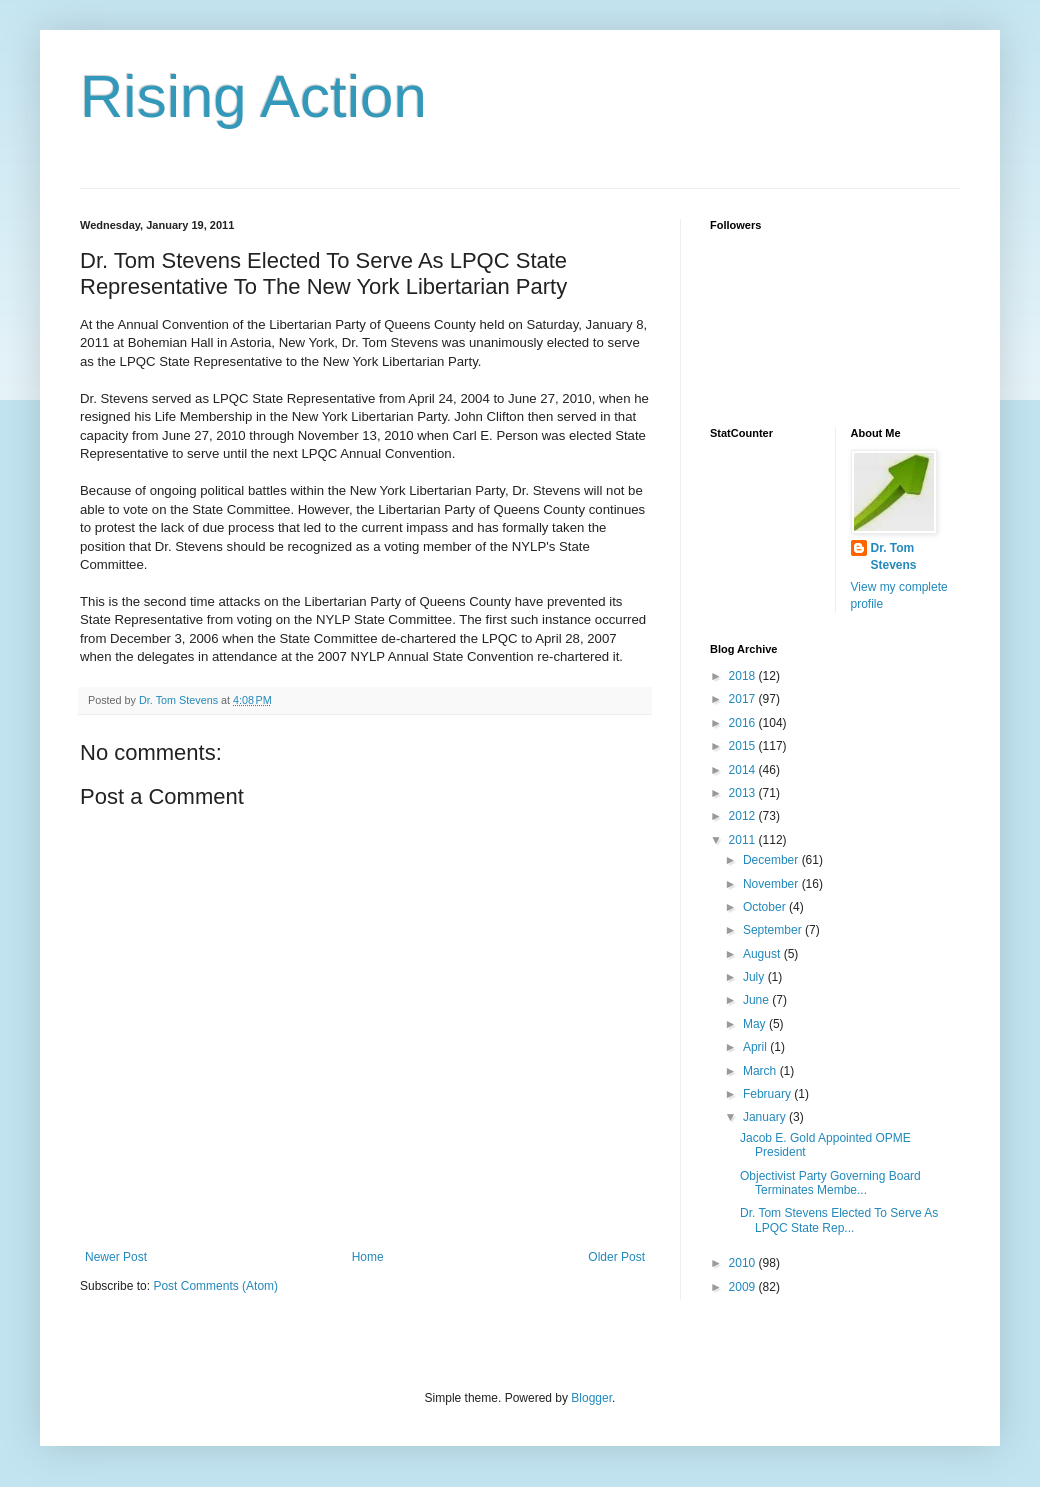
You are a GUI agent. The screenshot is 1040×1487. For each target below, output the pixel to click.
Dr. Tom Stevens (894, 556)
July (755, 977)
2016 (744, 723)
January (766, 1117)
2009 (744, 1287)
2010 (744, 1263)
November (772, 884)
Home (368, 1257)
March (761, 1071)
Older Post (616, 1257)
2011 (744, 840)
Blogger (591, 1398)
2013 (744, 793)
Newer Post (116, 1257)
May (756, 1024)
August (763, 954)
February (768, 1094)
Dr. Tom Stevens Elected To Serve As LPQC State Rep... (839, 1220)
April (756, 1047)
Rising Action (253, 96)
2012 (744, 816)
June (757, 1000)
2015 (744, 746)
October (766, 907)
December (772, 860)
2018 (744, 676)
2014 (744, 770)
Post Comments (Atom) (215, 1286)
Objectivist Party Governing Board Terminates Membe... (830, 1183)
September (774, 930)
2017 (744, 699)
